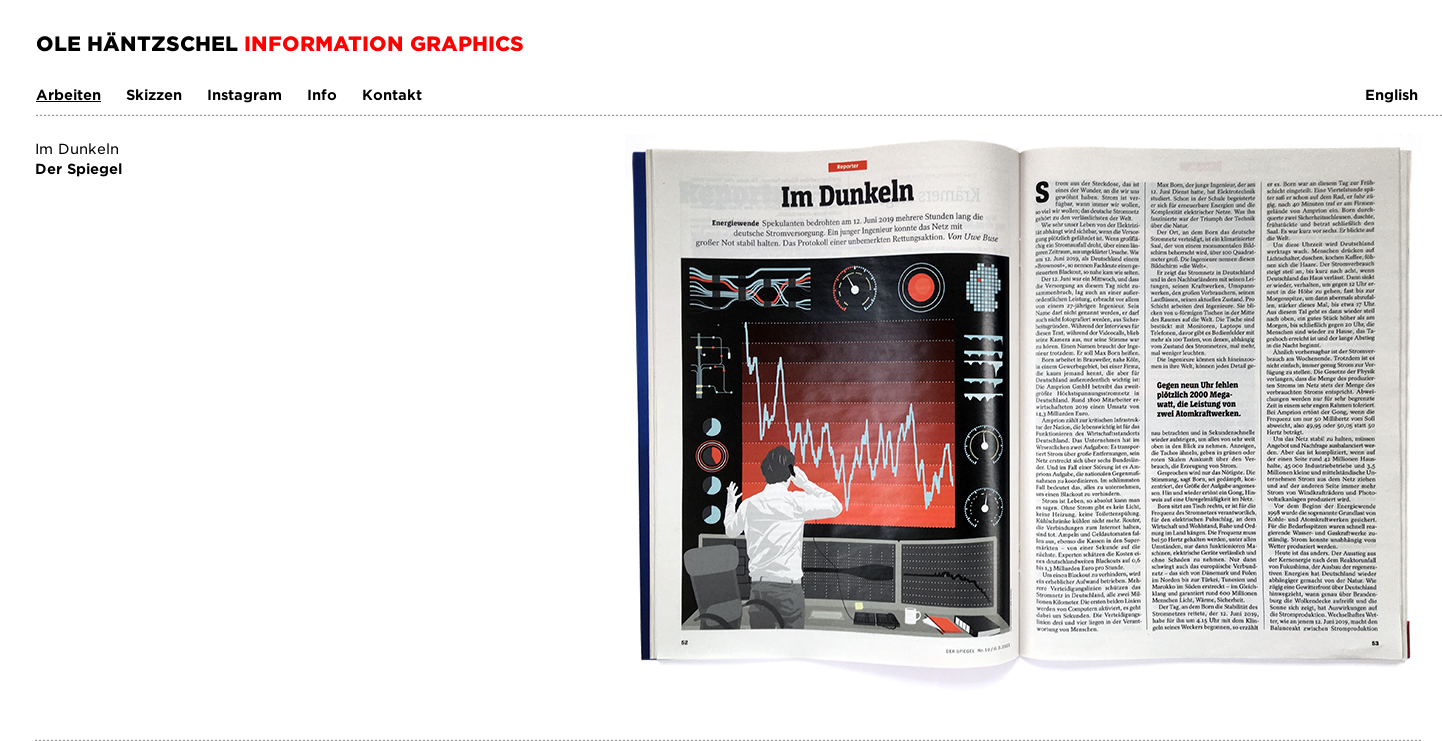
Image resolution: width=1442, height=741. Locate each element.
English (1391, 94)
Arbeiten (68, 94)
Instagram (244, 94)
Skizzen (154, 94)
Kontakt (392, 94)
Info (322, 94)
